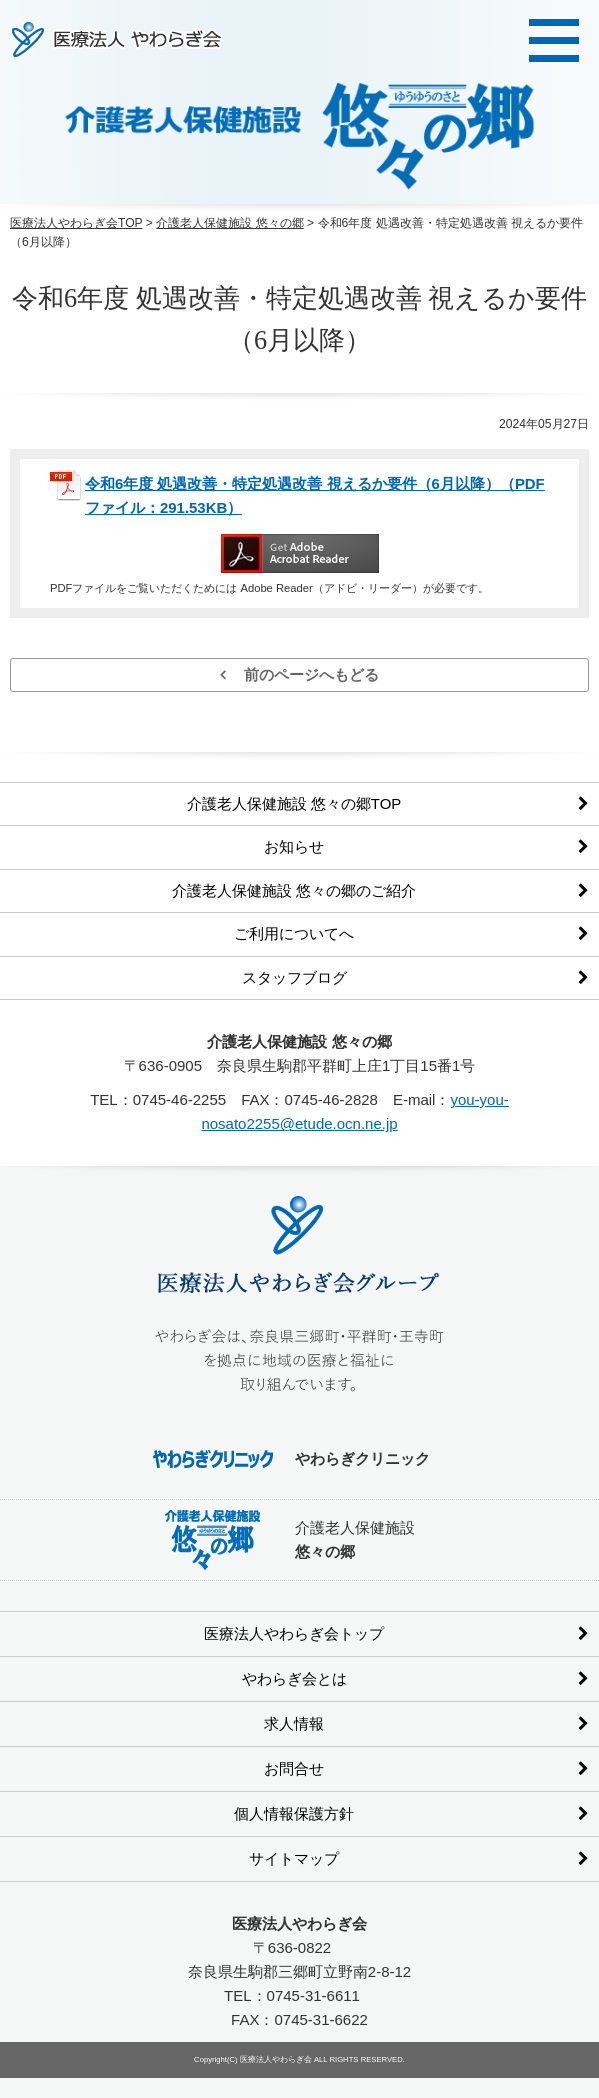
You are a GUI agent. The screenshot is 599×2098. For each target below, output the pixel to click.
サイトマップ (294, 1858)
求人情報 (294, 1723)
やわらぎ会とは (294, 1678)
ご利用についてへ (294, 933)
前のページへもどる (299, 674)
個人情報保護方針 (294, 1813)
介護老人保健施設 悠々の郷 (229, 223)
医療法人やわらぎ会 (116, 39)
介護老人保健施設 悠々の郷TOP (294, 803)
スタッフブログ (294, 977)
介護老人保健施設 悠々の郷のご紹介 (294, 890)
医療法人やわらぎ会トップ (294, 1633)
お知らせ (294, 846)
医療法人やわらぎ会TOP (76, 223)
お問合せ (294, 1768)
